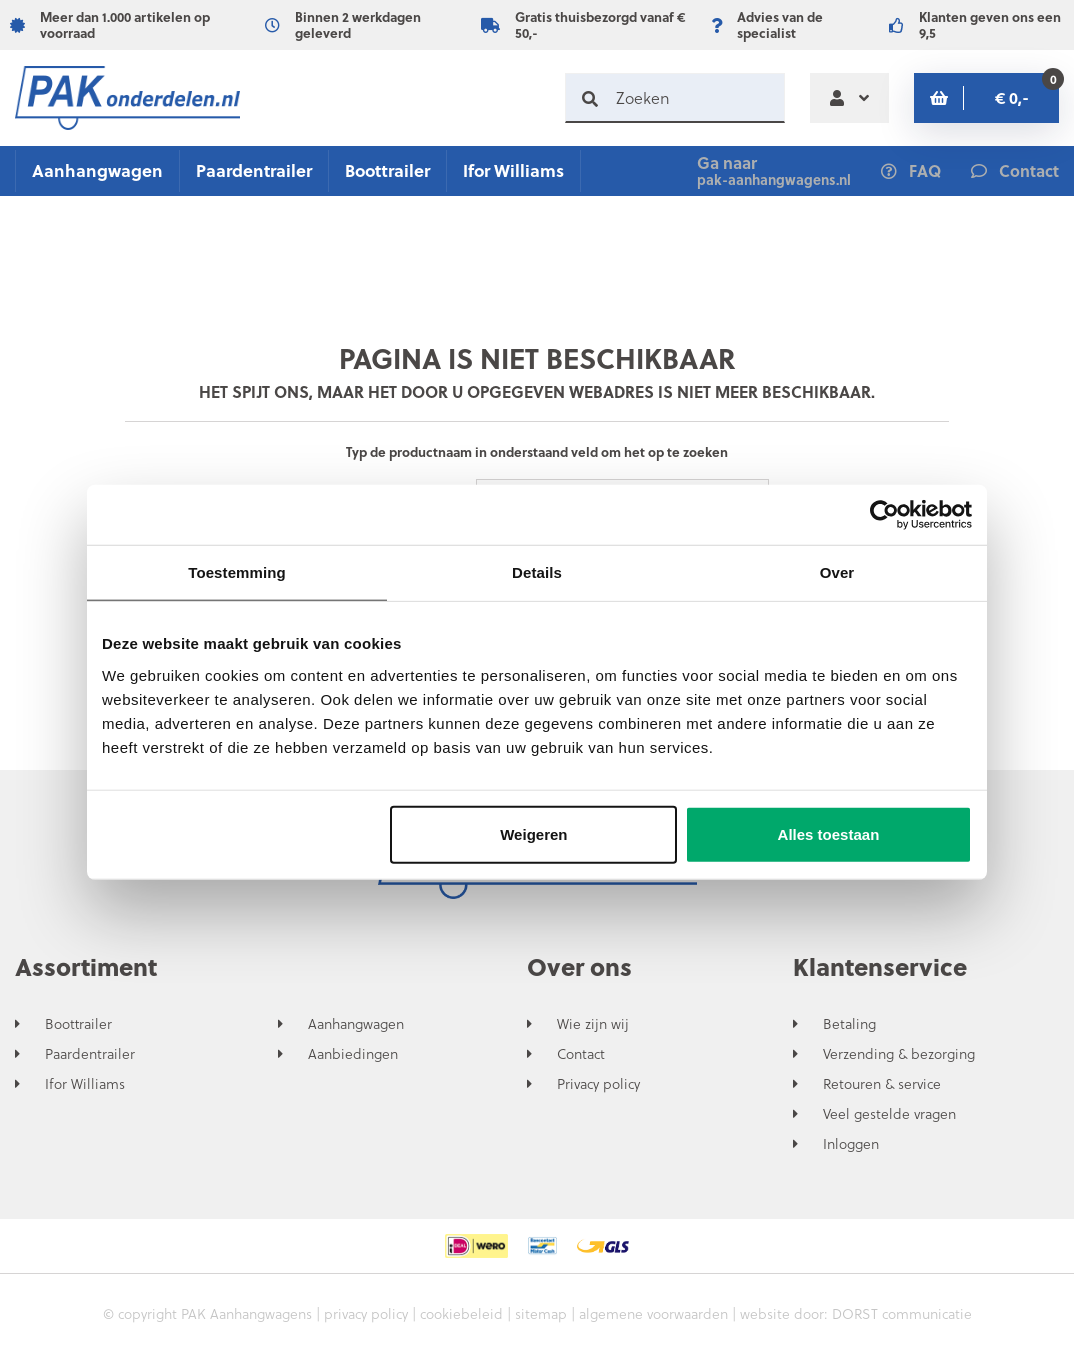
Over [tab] (837, 572)
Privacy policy (598, 1084)
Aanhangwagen (97, 170)
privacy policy (366, 1313)
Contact (581, 1054)
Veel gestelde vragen (889, 1114)
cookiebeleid (461, 1313)
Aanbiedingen (353, 1054)
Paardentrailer (254, 170)
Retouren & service (882, 1084)
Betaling (849, 1024)
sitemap (541, 1313)
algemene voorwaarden (653, 1313)
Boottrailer (387, 170)
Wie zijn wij (593, 1024)
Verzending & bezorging (899, 1054)
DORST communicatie (902, 1313)
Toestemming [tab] (237, 572)
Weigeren (533, 833)
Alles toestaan (829, 833)
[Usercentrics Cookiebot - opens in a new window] (884, 515)
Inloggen (851, 1144)
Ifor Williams (513, 170)
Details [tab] (537, 572)
